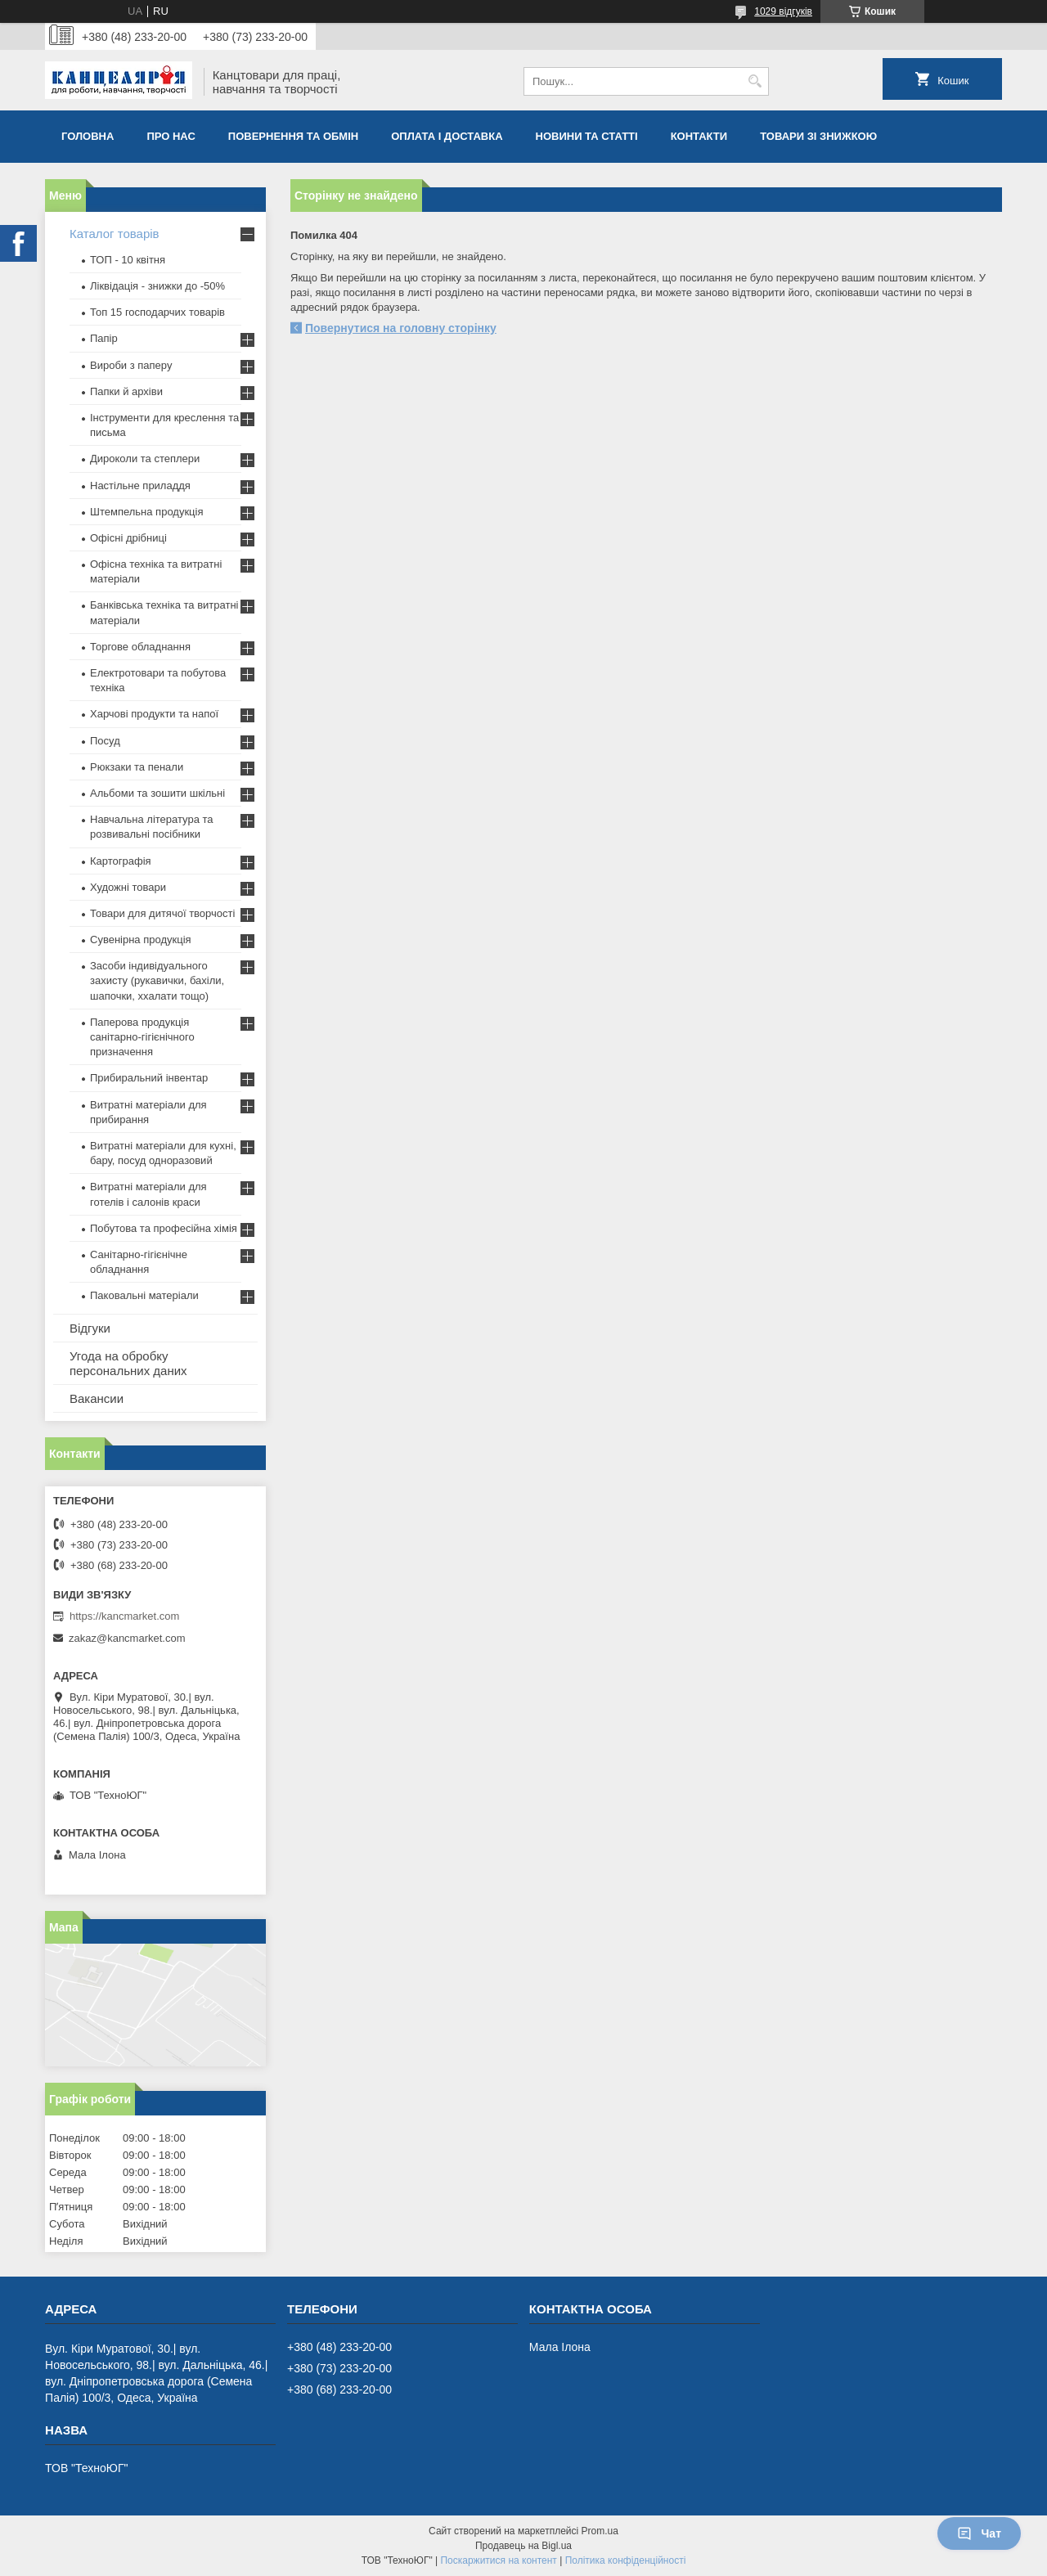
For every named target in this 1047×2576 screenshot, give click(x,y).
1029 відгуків (783, 11)
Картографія (120, 861)
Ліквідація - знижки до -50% (157, 286)
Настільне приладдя (140, 485)
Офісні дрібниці (128, 538)
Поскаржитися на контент (498, 2560)
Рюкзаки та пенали (136, 767)
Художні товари (128, 887)
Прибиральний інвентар (149, 1078)
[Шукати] (754, 81)
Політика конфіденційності (625, 2560)
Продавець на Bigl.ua (523, 2545)
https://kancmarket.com (124, 1616)
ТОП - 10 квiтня (127, 260)
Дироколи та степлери (145, 458)
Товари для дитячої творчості (162, 913)
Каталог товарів (115, 234)
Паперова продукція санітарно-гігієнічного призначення (142, 1037)
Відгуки (90, 1328)
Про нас (170, 136)
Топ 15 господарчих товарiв (157, 312)
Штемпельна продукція (146, 512)
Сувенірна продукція (140, 939)
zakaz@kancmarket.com (127, 1638)
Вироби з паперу (131, 365)
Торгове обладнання (140, 647)
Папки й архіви (126, 391)
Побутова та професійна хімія (163, 1228)
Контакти (699, 136)
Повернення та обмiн (293, 136)
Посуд (105, 741)
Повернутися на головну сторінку (401, 328)
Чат (979, 2533)
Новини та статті (587, 136)
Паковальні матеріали (144, 1295)
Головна (87, 136)
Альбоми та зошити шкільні (157, 793)
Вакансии (97, 1398)
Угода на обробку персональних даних (128, 1363)
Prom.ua (600, 2531)
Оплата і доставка (446, 136)
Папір (104, 338)
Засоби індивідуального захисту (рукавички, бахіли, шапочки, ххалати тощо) (157, 980)
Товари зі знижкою (818, 136)
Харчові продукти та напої (154, 714)
